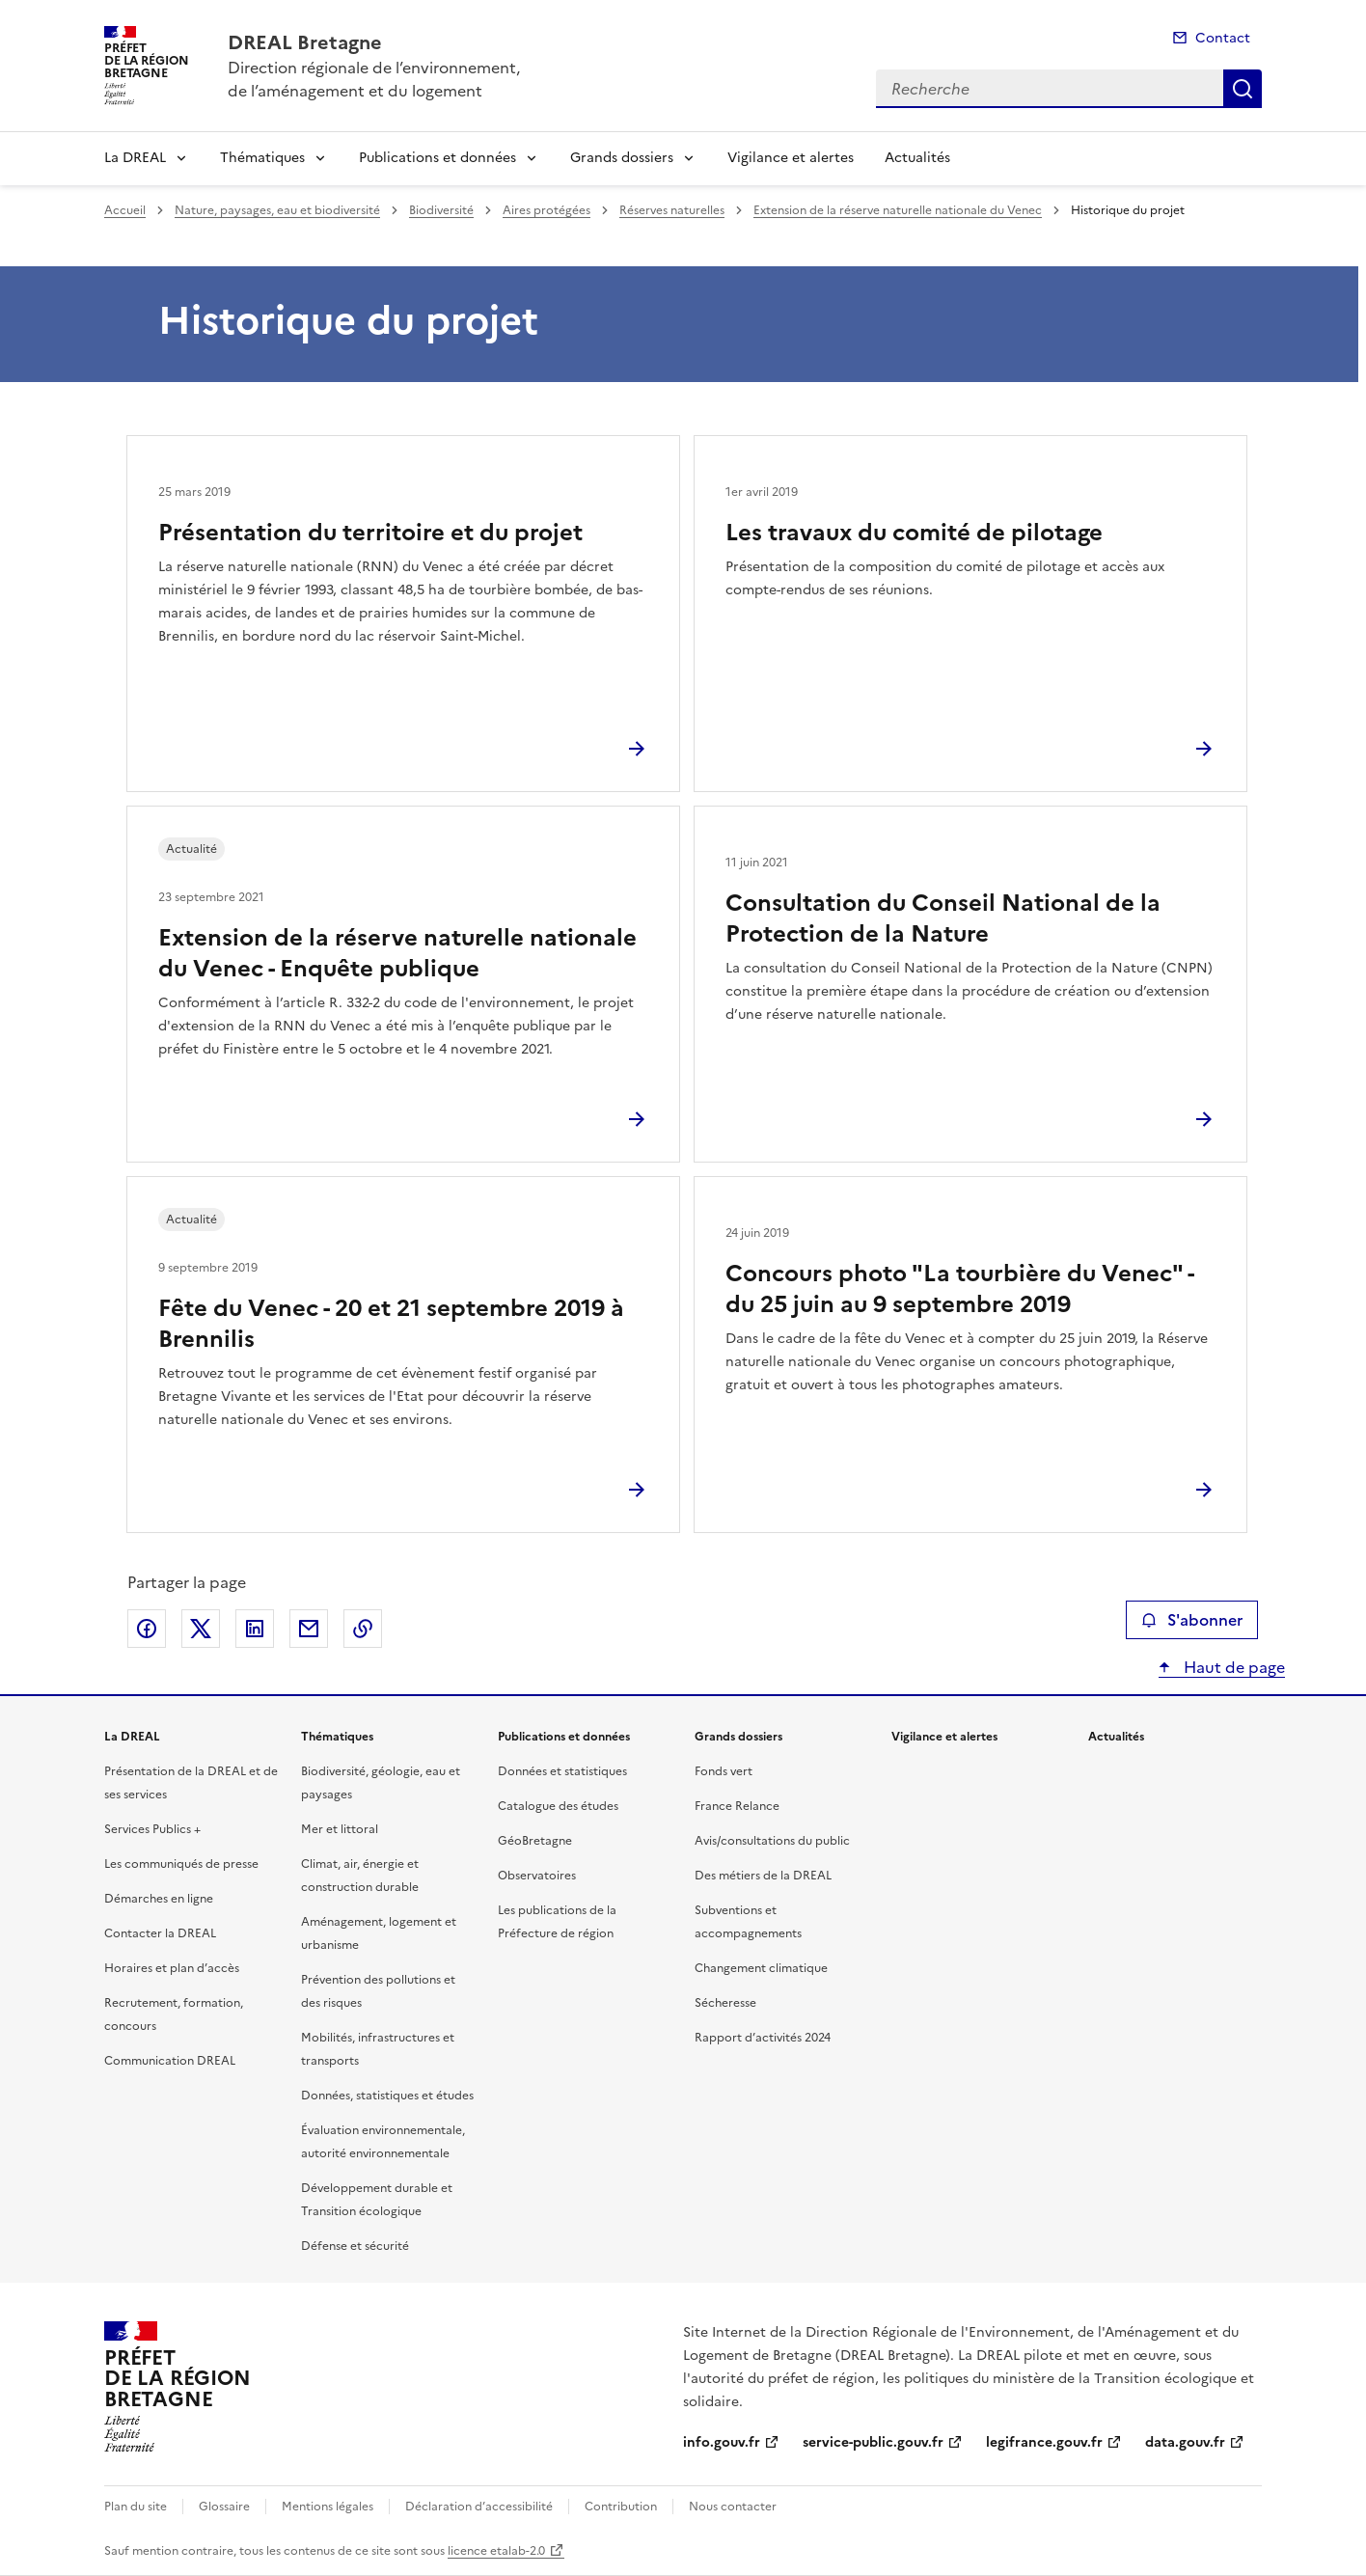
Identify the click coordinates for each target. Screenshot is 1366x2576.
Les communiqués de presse (181, 1864)
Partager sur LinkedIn (254, 1628)
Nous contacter (733, 2506)
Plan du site (135, 2506)
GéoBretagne (535, 1841)
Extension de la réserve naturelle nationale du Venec (897, 210)
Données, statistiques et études (387, 2095)
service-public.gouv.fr (873, 2442)
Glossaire (224, 2506)
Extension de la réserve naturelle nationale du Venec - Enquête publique (397, 953)
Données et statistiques (562, 1771)
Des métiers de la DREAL (763, 1875)
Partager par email (308, 1628)
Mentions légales (327, 2506)
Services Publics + (152, 1829)
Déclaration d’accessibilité (479, 2506)
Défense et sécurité (355, 2246)
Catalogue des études (558, 1806)
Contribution (621, 2506)
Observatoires (537, 1875)
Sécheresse (725, 2003)
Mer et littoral (339, 1829)
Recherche (1242, 88)
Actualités (917, 158)
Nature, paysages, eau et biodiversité (277, 210)
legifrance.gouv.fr (1044, 2442)
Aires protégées (546, 210)
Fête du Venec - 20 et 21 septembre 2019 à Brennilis (391, 1324)
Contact (1222, 38)
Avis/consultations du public (772, 1841)
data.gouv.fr (1185, 2442)
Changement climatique (761, 1968)
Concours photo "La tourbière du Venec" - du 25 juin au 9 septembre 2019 (959, 1289)
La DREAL (135, 158)
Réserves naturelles (671, 210)
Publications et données (437, 158)
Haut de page (1232, 1667)
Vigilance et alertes (790, 158)
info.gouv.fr (721, 2442)
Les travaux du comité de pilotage (914, 532)
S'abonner (1192, 1619)
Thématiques (262, 158)
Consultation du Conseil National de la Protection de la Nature (943, 918)
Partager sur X (200, 1628)
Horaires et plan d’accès (171, 1968)
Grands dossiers (621, 158)
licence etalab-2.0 (496, 2551)
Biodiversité (441, 210)
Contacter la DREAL (160, 1933)
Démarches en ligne (158, 1898)
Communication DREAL (169, 2060)
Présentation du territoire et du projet (370, 532)
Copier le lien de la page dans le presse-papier (362, 1628)
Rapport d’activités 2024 (763, 2037)
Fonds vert (723, 1771)
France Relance (737, 1806)
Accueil (125, 210)
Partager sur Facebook (146, 1628)
